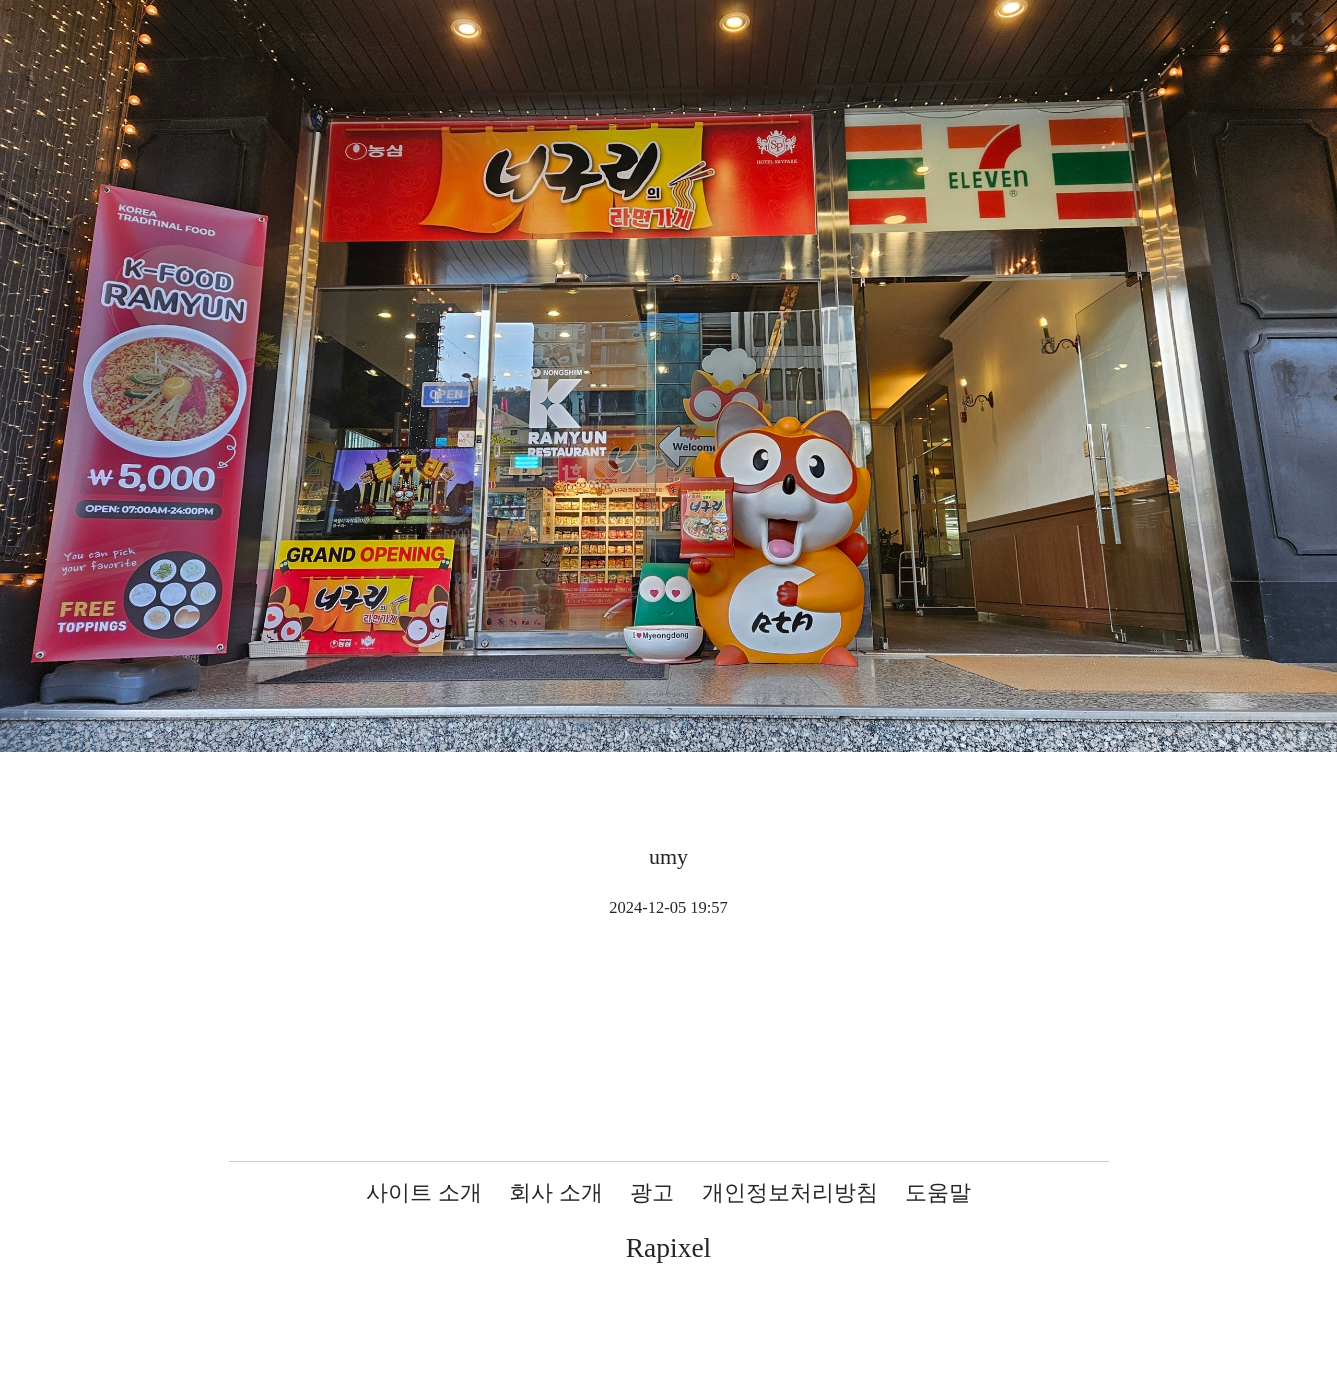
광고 (652, 1192)
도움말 (938, 1192)
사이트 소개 (424, 1192)
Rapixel (669, 1247)
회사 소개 (556, 1192)
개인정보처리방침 (790, 1192)
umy (668, 856)
